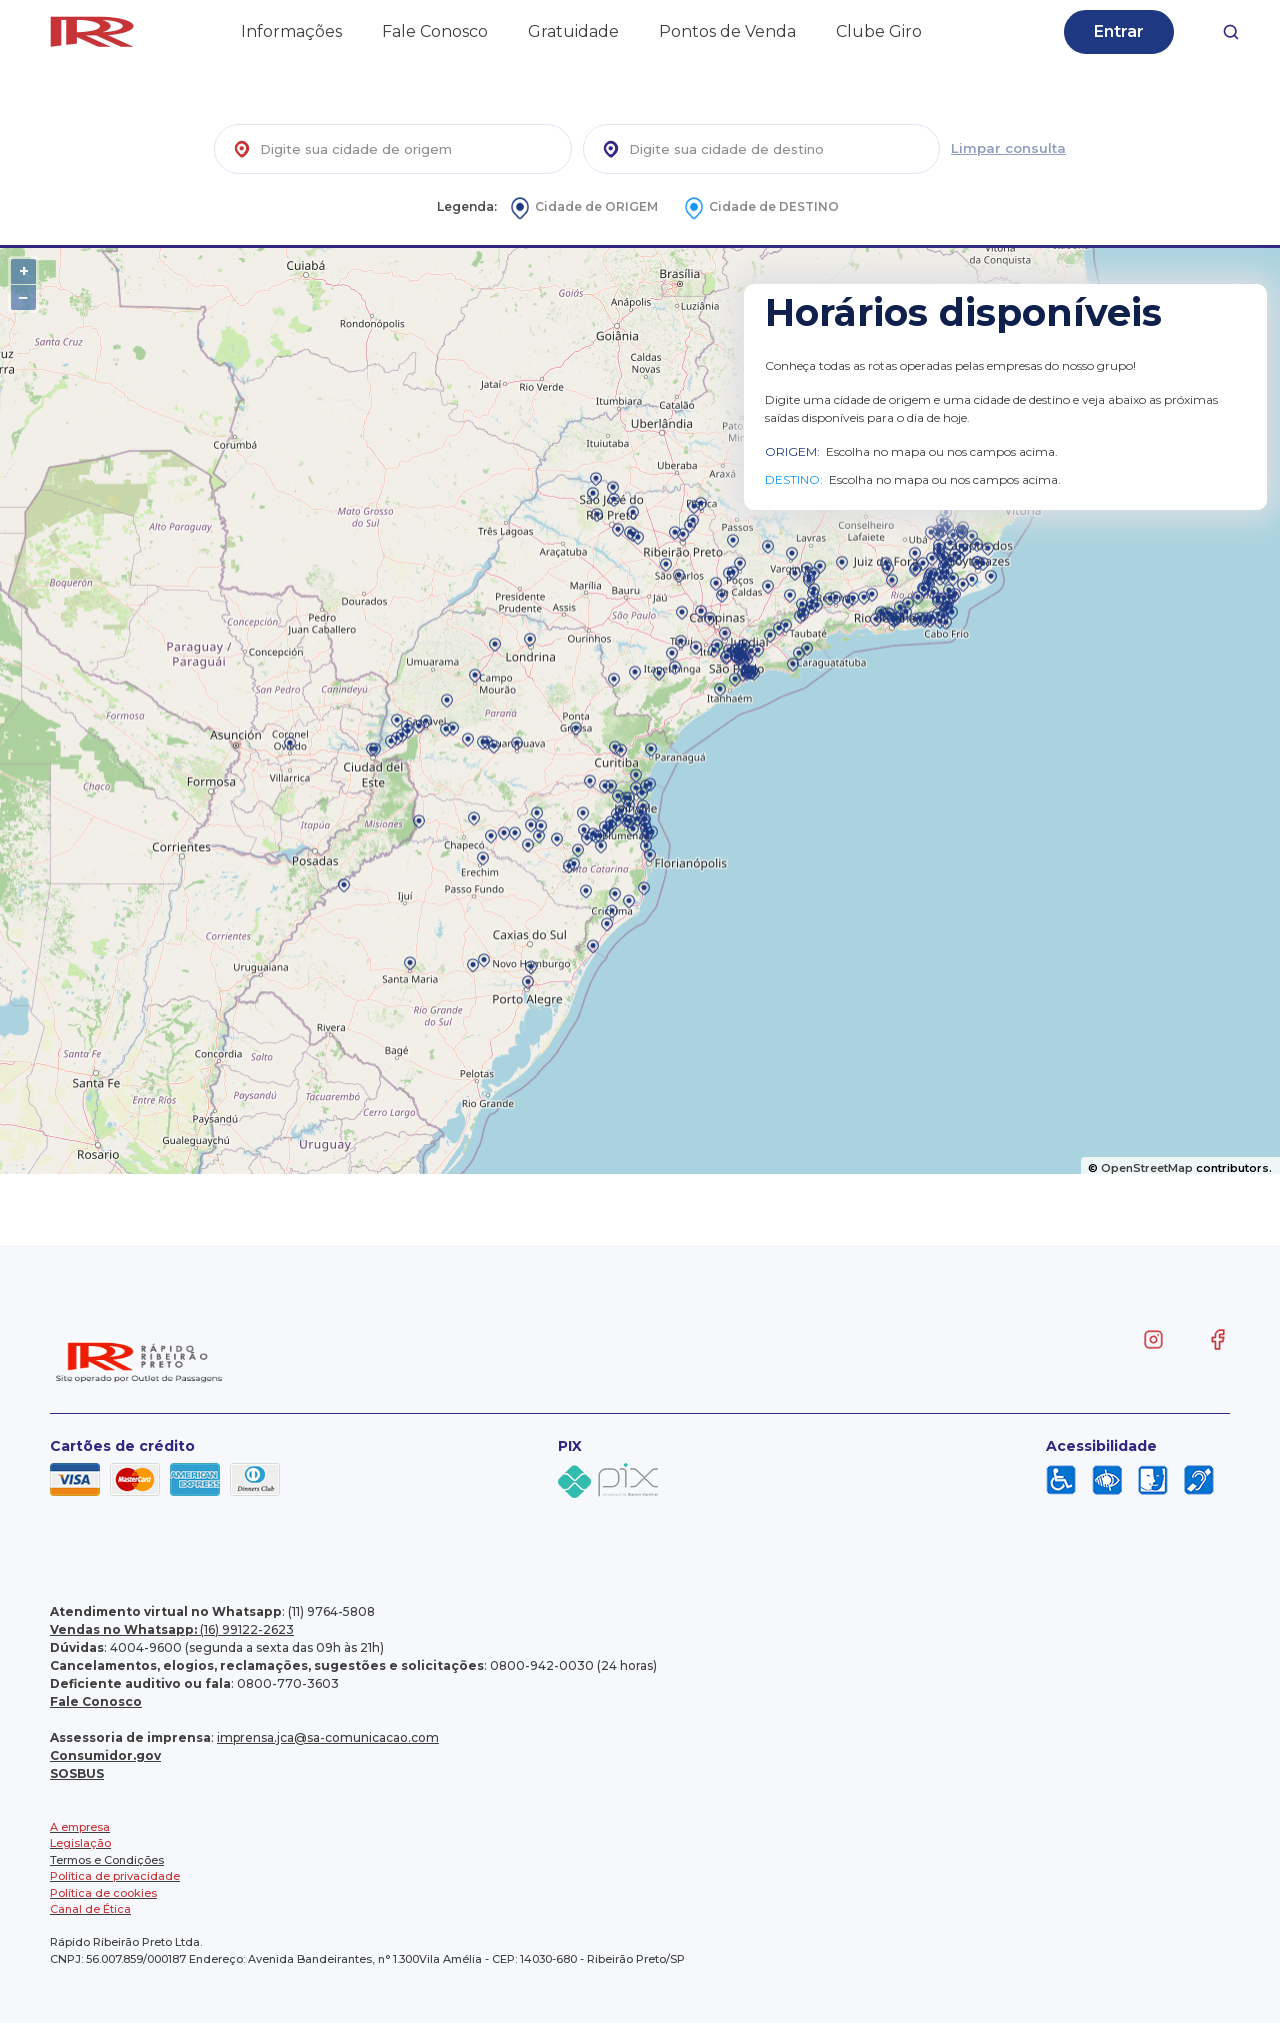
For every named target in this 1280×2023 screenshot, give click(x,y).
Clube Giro (879, 31)
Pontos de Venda (727, 31)
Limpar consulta (1008, 148)
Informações (291, 31)
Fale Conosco (435, 31)
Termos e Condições (107, 1860)
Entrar (1119, 31)
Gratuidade (573, 31)
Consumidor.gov (105, 1755)
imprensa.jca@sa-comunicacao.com (328, 1737)
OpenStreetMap (1147, 1168)
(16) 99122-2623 (172, 1629)
